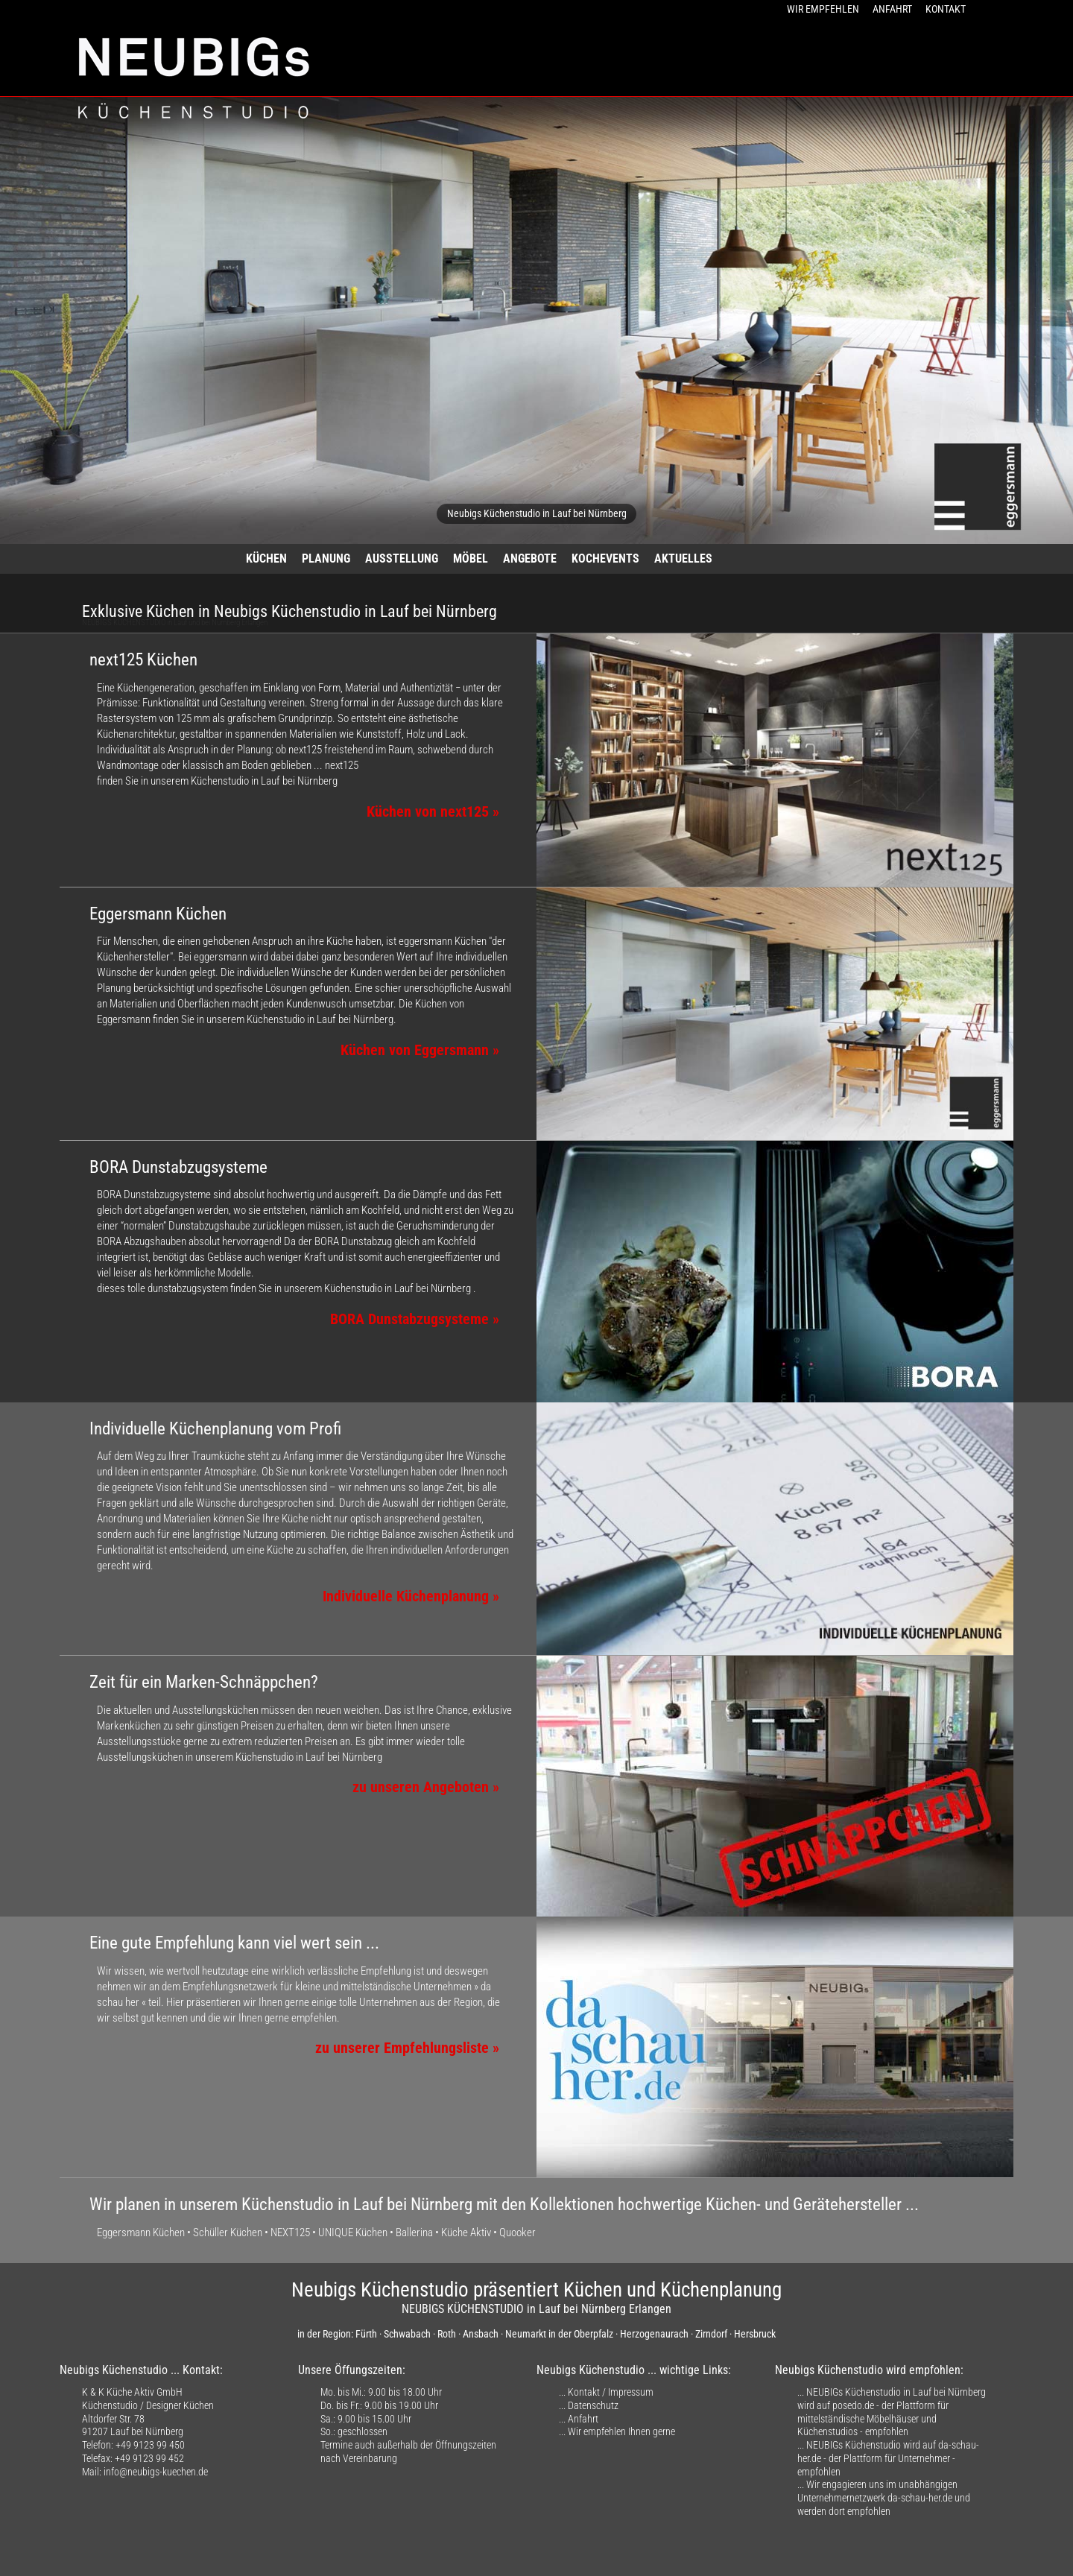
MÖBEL (470, 558)
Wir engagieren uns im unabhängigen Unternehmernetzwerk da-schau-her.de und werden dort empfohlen (883, 2497)
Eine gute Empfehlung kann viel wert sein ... (234, 1943)
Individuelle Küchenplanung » (411, 1596)
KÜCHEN (266, 558)
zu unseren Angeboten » (425, 1787)
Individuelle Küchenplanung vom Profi (215, 1429)
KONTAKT (945, 9)
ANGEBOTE (530, 558)
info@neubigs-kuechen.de (156, 2472)
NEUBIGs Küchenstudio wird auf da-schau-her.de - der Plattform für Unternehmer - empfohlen (888, 2458)
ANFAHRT (892, 9)
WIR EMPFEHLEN (823, 9)
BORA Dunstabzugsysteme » (414, 1319)
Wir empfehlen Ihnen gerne (621, 2431)
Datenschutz (593, 2405)
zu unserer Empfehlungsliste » (407, 2048)
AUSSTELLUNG (401, 558)
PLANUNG (326, 558)
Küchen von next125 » (433, 811)
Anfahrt (583, 2419)
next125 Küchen (143, 660)
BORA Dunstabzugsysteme (178, 1167)
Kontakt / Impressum (610, 2392)
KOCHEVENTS (605, 558)
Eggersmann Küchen (158, 914)
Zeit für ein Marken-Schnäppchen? (203, 1682)
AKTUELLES (683, 558)
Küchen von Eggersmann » (420, 1050)
